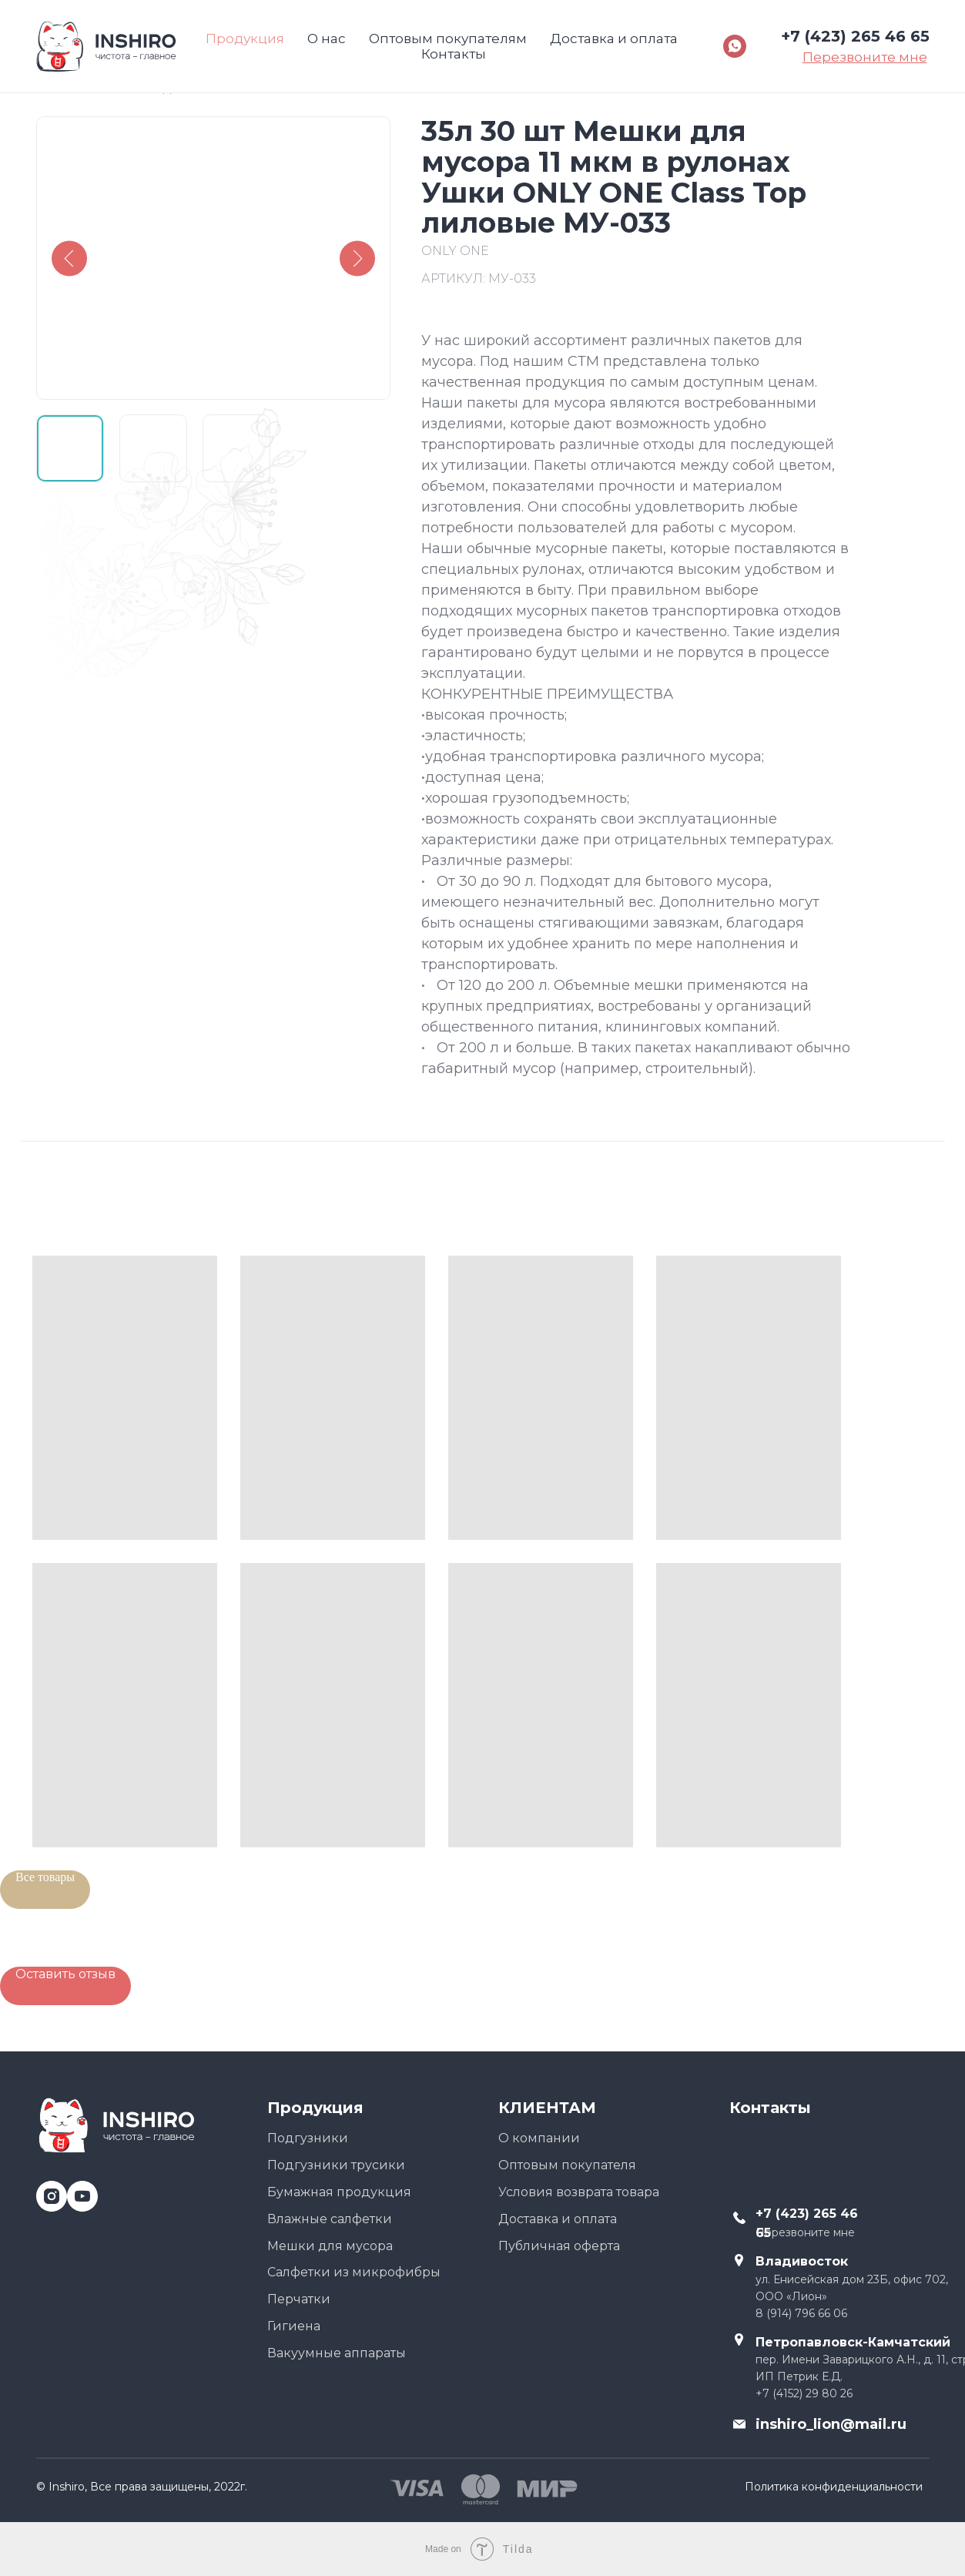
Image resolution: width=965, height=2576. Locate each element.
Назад (150, 88)
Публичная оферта (559, 2246)
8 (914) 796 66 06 (801, 2313)
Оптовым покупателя (567, 2165)
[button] (65, 1986)
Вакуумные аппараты (336, 2353)
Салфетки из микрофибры (354, 2272)
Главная (63, 88)
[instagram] (45, 2190)
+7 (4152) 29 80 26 (804, 2393)
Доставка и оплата (557, 2219)
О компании (539, 2138)
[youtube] (76, 2190)
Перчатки (298, 2299)
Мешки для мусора (330, 2246)
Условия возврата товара (578, 2192)
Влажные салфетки (329, 2219)
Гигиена (293, 2326)
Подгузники (307, 2138)
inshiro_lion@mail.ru (831, 2424)
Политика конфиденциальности (834, 2487)
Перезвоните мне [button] (805, 2232)
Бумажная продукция (339, 2192)
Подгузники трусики (336, 2165)
